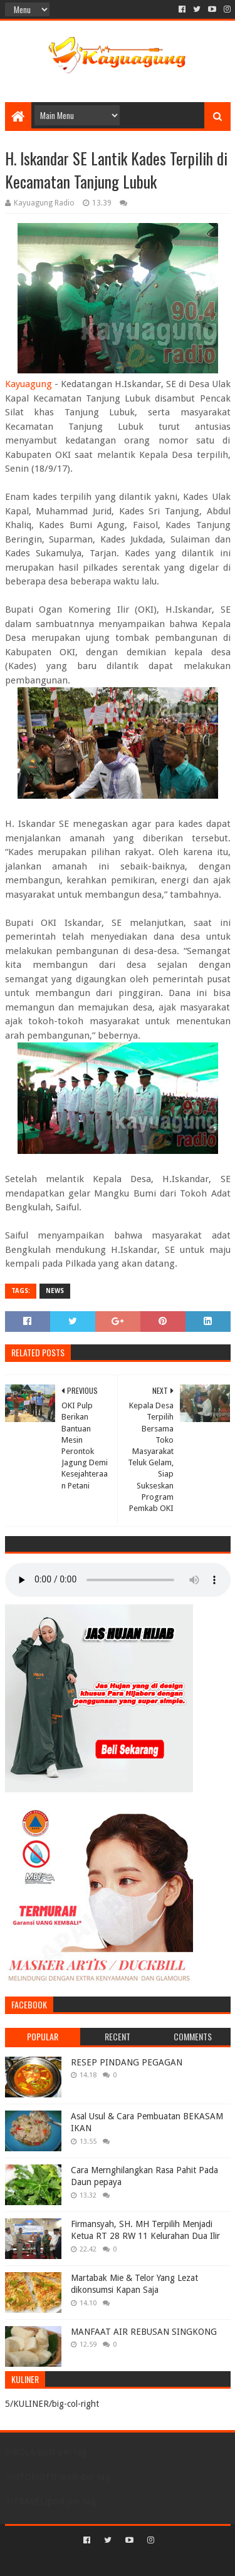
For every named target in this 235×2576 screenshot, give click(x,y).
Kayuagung (28, 384)
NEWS (55, 1290)
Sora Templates (99, 2561)
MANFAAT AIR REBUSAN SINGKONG (144, 2332)
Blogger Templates (171, 2561)
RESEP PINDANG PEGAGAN (126, 2062)
